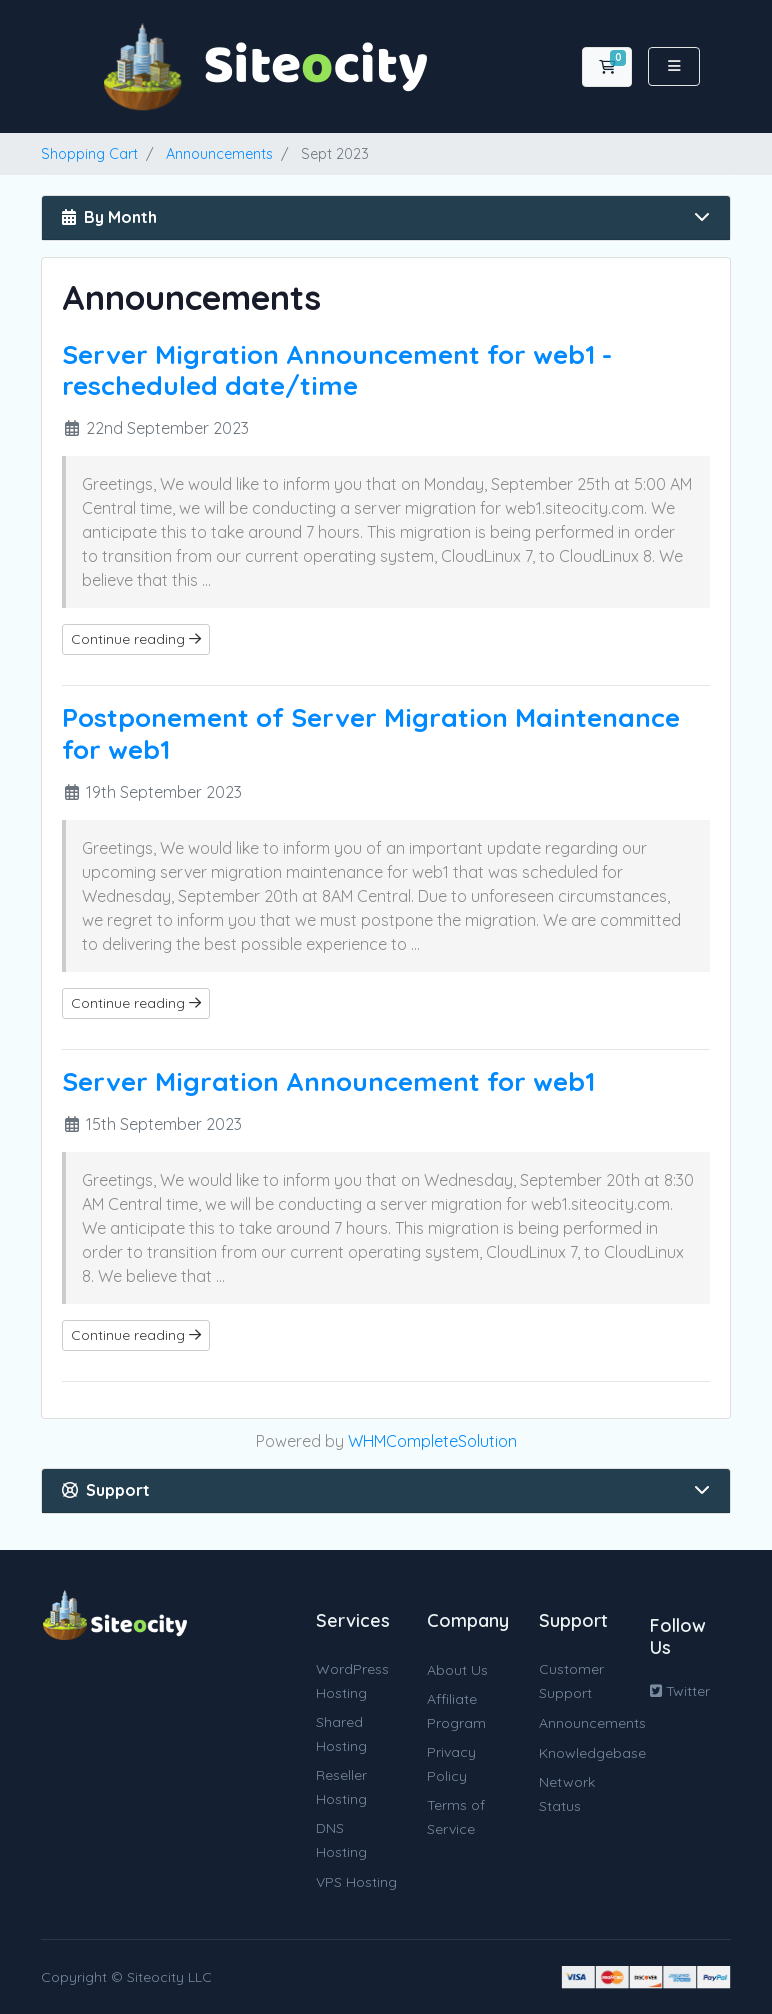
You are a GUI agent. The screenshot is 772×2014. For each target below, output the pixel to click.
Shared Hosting (341, 1734)
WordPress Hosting (352, 1681)
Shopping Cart (89, 154)
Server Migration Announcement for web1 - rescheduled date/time (337, 370)
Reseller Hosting (341, 1787)
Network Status (567, 1794)
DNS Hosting (341, 1840)
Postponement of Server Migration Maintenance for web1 (371, 733)
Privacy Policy (451, 1764)
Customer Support (571, 1681)
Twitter (680, 1691)
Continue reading (136, 639)
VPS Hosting (356, 1882)
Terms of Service (456, 1817)
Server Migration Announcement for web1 (328, 1081)
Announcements (219, 154)
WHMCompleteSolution (432, 1441)
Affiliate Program (456, 1711)
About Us (457, 1670)
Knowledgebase (592, 1753)
